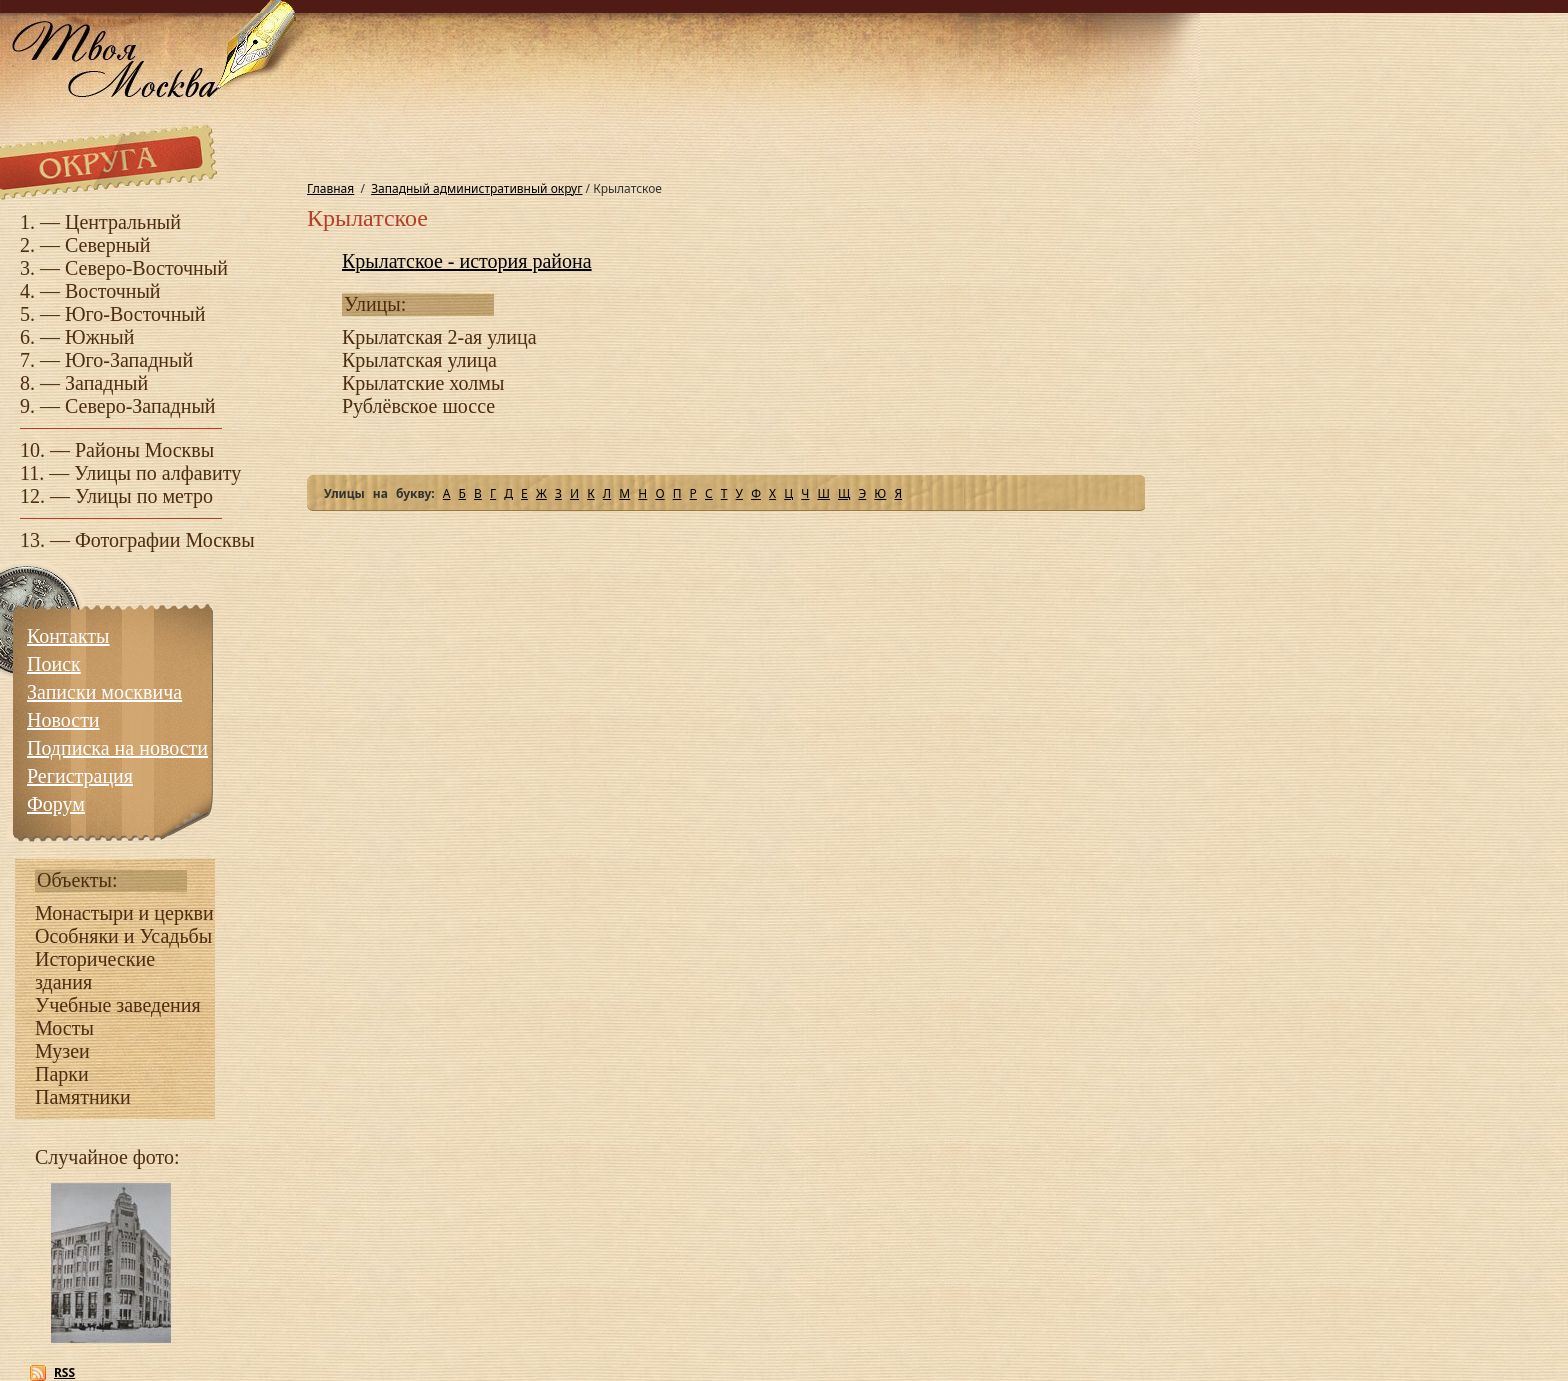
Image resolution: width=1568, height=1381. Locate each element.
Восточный (113, 291)
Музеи (62, 1051)
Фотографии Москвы (165, 540)
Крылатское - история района (467, 261)
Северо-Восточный (146, 268)
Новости (63, 720)
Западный (106, 383)
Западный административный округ (476, 188)
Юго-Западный (129, 360)
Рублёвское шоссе (418, 406)
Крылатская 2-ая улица (439, 337)
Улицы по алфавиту (157, 473)
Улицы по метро (144, 496)
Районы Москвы (144, 450)
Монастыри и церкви (124, 913)
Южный (99, 337)
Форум (56, 804)
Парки (62, 1074)
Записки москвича (104, 692)
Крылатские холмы (423, 383)
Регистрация (80, 776)
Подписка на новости (117, 748)
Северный (108, 245)
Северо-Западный (140, 406)
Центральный (123, 222)
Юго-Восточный (135, 314)
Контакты (68, 636)
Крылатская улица (419, 360)
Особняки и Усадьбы (123, 936)
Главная (330, 188)
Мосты (64, 1028)
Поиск (54, 664)
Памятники (83, 1097)
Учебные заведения (118, 1005)
